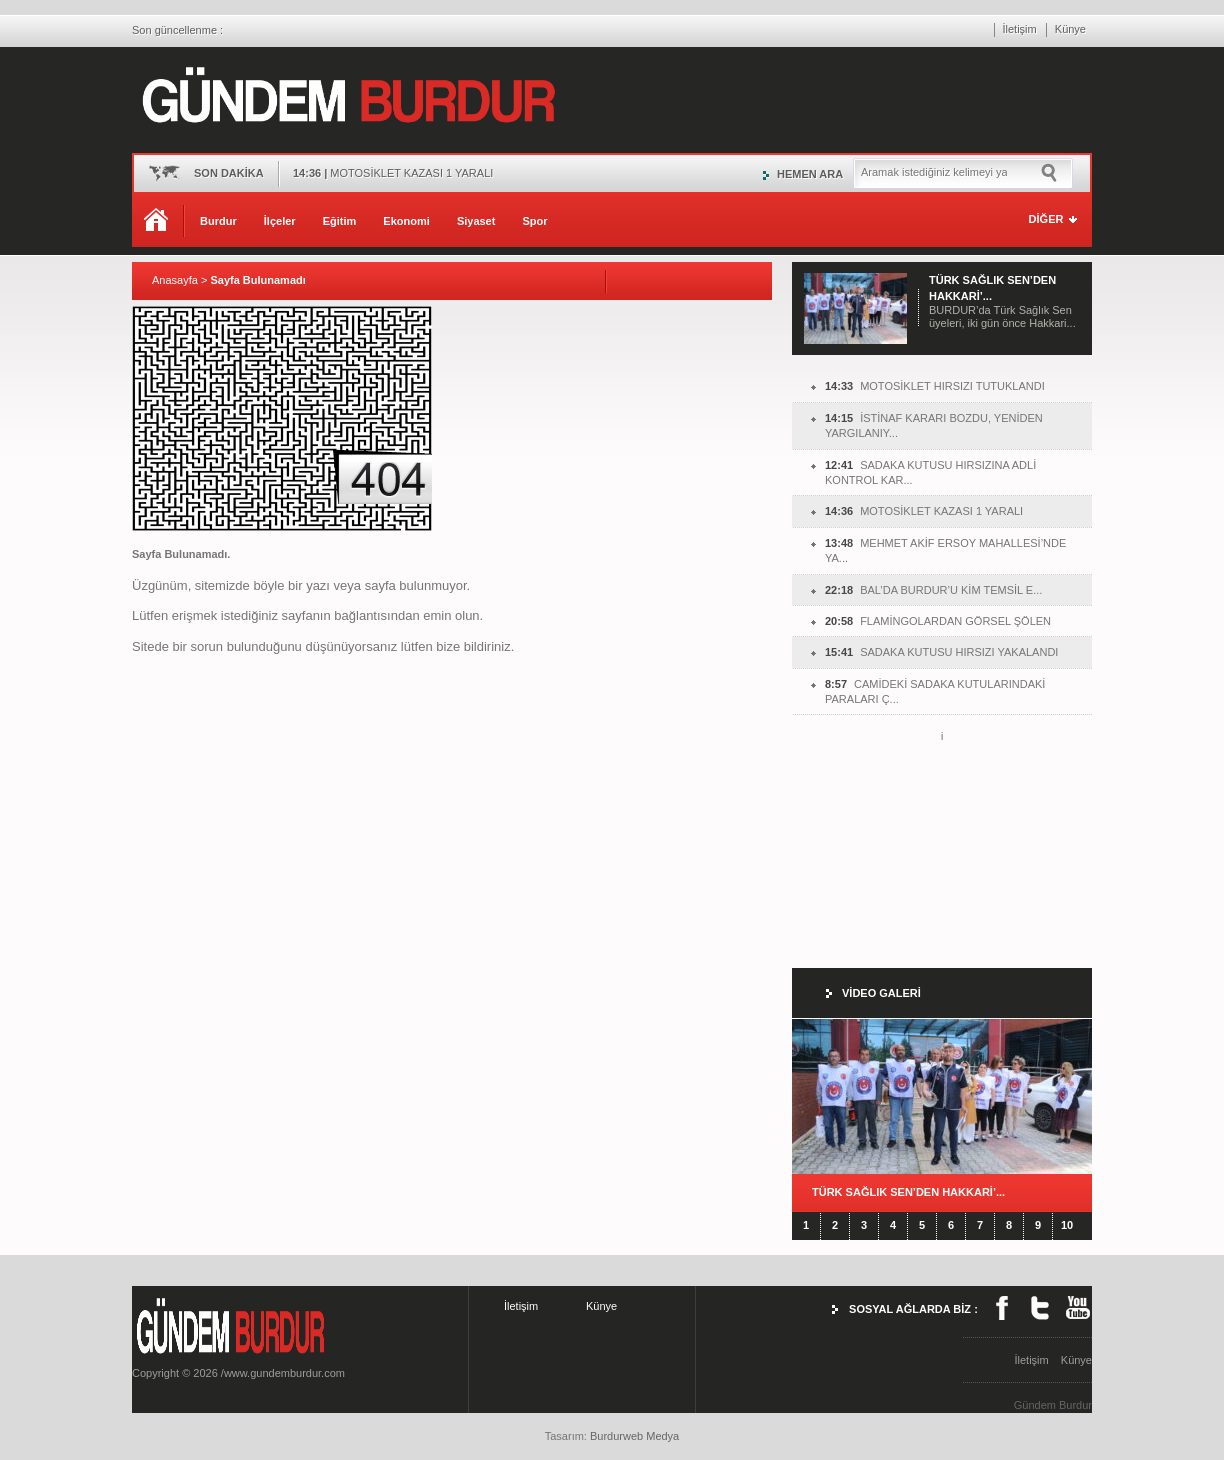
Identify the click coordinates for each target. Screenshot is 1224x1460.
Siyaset (476, 221)
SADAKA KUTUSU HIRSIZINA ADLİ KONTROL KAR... (930, 472)
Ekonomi (406, 221)
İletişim (1020, 29)
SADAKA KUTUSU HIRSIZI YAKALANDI (941, 652)
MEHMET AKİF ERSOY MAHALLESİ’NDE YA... (945, 550)
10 (1067, 1225)
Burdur (218, 221)
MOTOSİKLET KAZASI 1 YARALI (924, 511)
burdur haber (31, 1452)
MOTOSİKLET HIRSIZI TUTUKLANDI (935, 386)
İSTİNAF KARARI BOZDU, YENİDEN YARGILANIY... (934, 425)
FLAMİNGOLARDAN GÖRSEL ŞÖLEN (938, 621)
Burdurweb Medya (634, 1436)
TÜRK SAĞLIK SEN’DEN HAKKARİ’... (908, 1192)
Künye (1070, 29)
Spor (534, 221)
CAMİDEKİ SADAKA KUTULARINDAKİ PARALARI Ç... (935, 691)
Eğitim (340, 221)
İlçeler (280, 221)
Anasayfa (175, 280)
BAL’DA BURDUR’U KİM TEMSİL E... (933, 590)
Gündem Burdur (1053, 1405)
